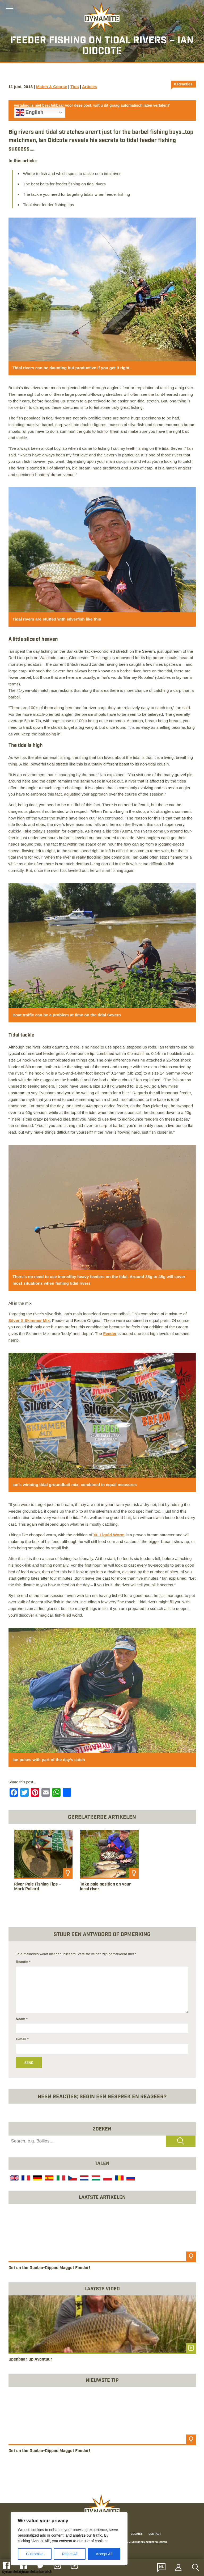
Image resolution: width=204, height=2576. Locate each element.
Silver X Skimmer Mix (29, 1320)
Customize (35, 2554)
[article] (43, 1866)
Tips (74, 86)
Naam (22, 2019)
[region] (69, 2538)
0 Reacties (183, 84)
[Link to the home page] (102, 17)
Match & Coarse (51, 86)
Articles (89, 86)
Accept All (104, 2554)
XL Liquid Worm (108, 1535)
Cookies (137, 2534)
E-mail (22, 2039)
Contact (154, 2534)
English (30, 112)
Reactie (23, 1962)
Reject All (69, 2554)
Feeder (109, 1333)
